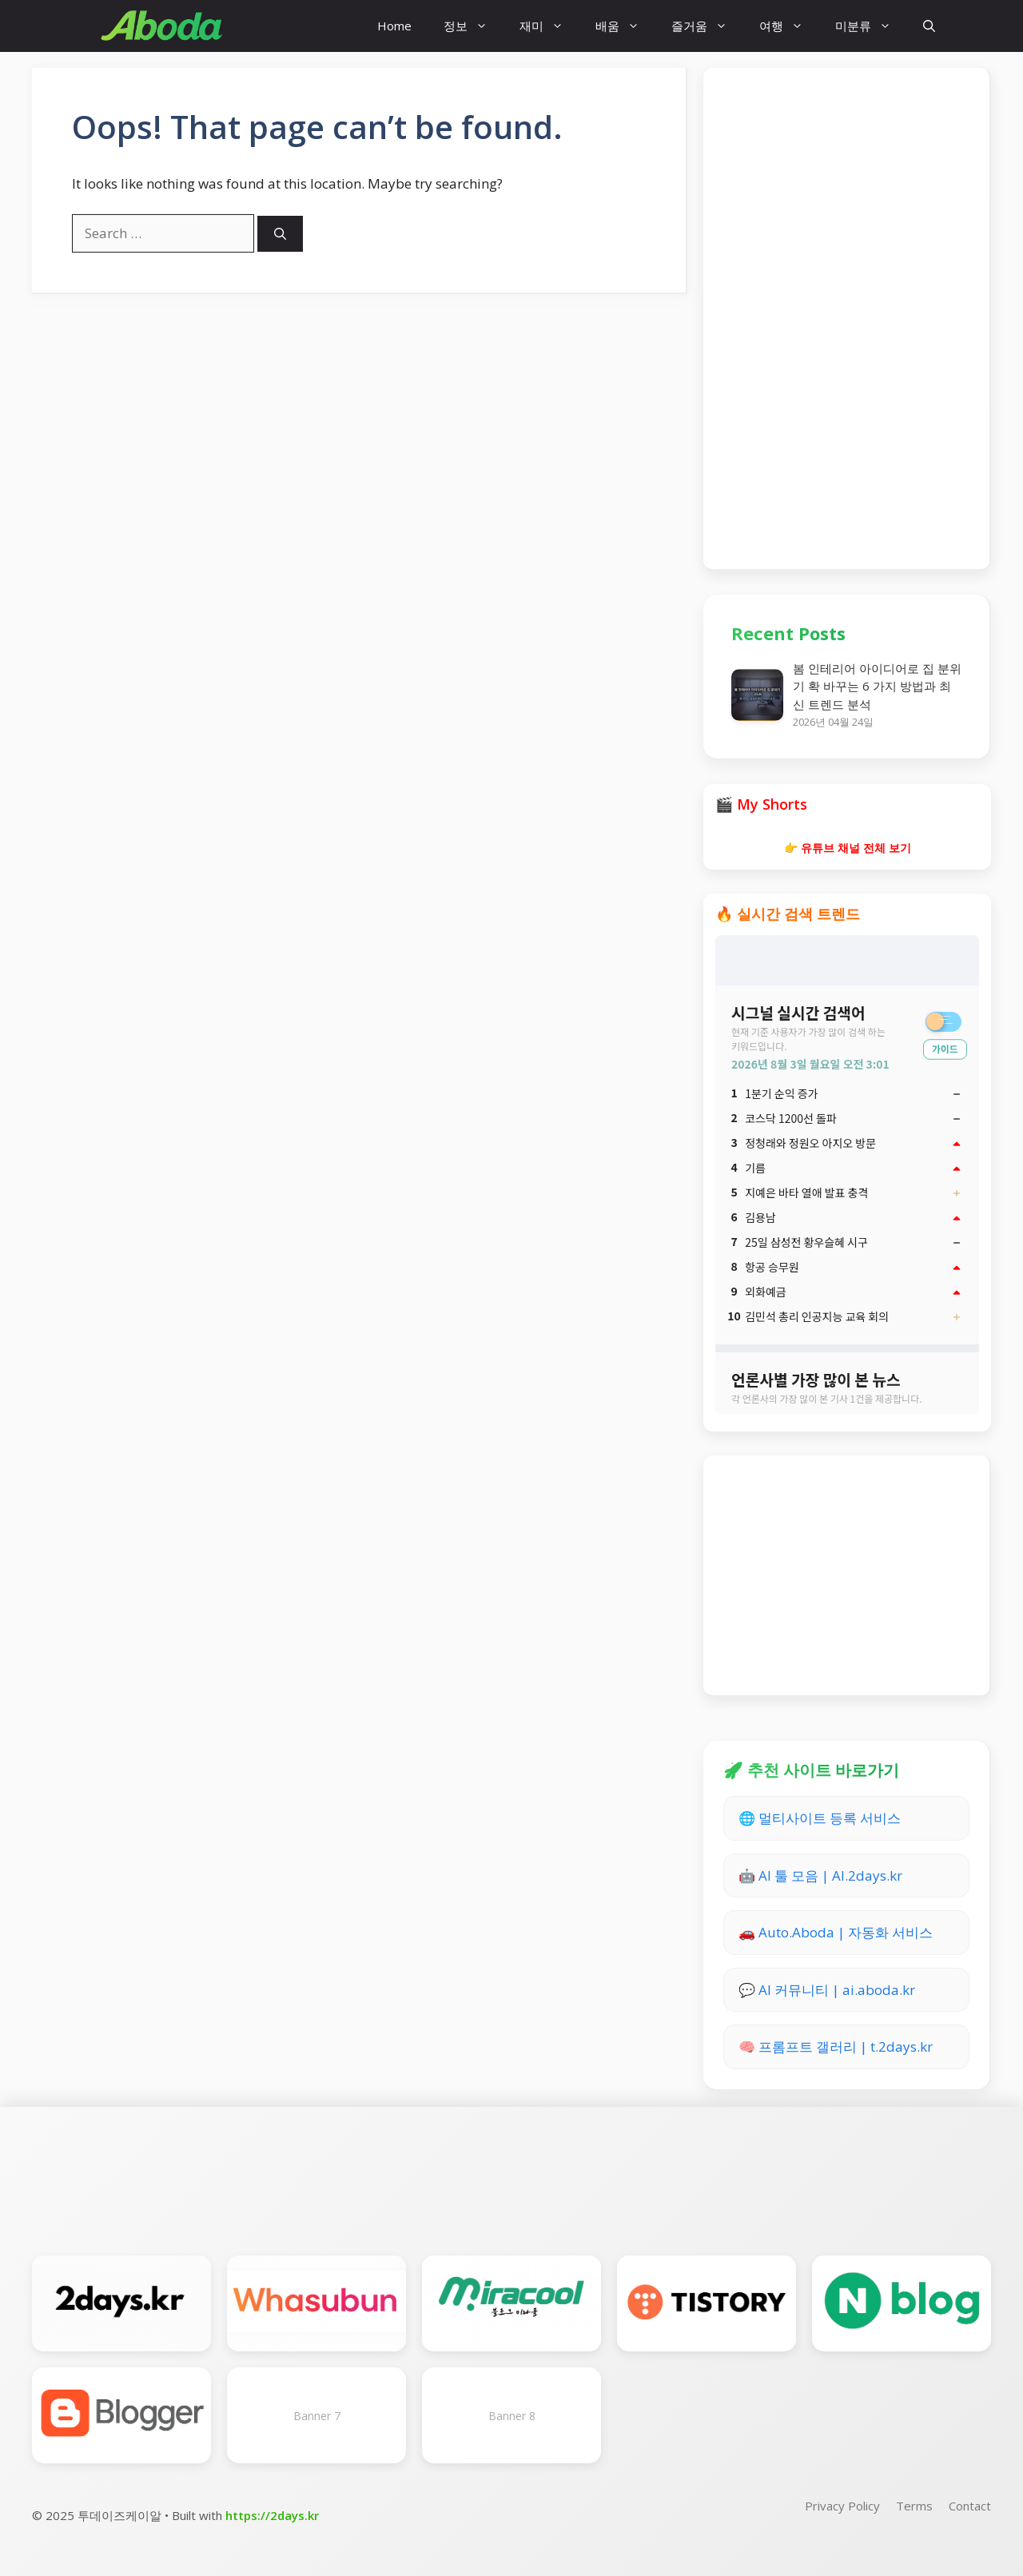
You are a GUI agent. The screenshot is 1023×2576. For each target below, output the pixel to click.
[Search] (280, 234)
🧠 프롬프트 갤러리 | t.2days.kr (835, 2046)
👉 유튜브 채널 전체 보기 (847, 847)
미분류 (871, 26)
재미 (549, 26)
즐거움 (707, 26)
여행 (789, 26)
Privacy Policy (842, 2506)
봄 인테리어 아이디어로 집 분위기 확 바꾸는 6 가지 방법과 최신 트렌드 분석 (877, 686)
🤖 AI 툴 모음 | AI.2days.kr (820, 1875)
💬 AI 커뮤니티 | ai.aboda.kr (826, 1990)
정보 (474, 26)
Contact (970, 2506)
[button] (929, 26)
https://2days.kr (272, 2515)
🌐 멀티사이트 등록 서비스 (819, 1818)
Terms (914, 2506)
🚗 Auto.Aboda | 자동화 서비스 (835, 1932)
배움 (625, 26)
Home (394, 26)
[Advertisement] (846, 315)
